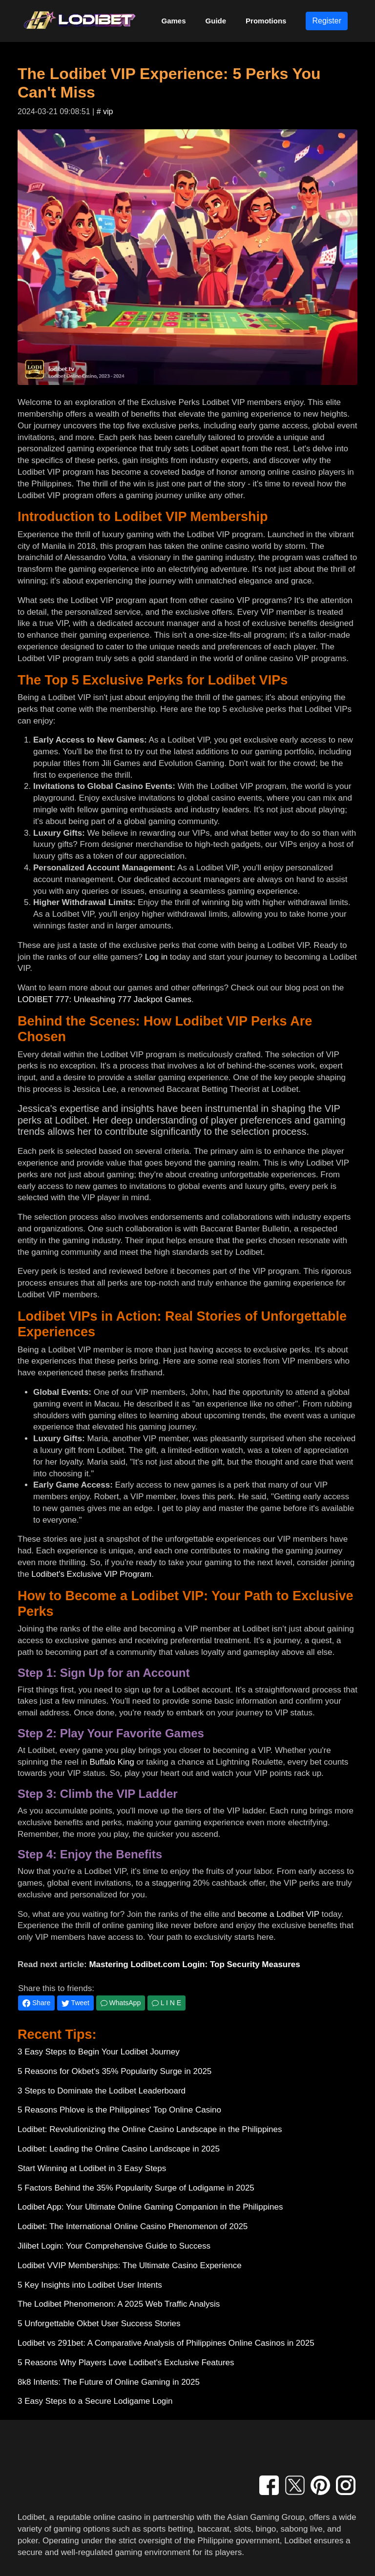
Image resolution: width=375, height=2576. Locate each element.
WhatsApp (121, 2003)
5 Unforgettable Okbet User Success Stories (99, 2323)
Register (326, 21)
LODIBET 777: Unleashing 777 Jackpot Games (104, 999)
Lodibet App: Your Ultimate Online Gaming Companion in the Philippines (150, 2207)
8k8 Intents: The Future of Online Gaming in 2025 (109, 2382)
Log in (156, 957)
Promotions (266, 21)
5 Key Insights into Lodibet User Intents (90, 2285)
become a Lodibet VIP (278, 1914)
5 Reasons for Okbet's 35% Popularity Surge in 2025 (114, 2071)
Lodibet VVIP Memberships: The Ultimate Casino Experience (130, 2265)
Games (174, 21)
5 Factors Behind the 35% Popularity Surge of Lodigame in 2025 (136, 2188)
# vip (105, 111)
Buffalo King (111, 1762)
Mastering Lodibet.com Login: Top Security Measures (194, 1964)
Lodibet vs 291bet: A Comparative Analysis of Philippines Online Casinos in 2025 (166, 2343)
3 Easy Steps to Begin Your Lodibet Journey (99, 2051)
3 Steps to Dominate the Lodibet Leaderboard (102, 2090)
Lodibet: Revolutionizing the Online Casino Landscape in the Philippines (150, 2129)
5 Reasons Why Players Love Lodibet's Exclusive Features (126, 2362)
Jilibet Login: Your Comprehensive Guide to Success (114, 2246)
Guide (216, 21)
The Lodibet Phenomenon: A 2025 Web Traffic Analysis (119, 2304)
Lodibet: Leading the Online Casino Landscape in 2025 (119, 2148)
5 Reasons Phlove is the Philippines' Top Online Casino (119, 2109)
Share (36, 2003)
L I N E (166, 2003)
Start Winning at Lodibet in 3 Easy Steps (92, 2168)
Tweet (75, 2003)
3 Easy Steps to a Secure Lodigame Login (95, 2401)
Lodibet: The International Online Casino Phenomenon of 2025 (133, 2226)
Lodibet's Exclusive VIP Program (91, 1574)
